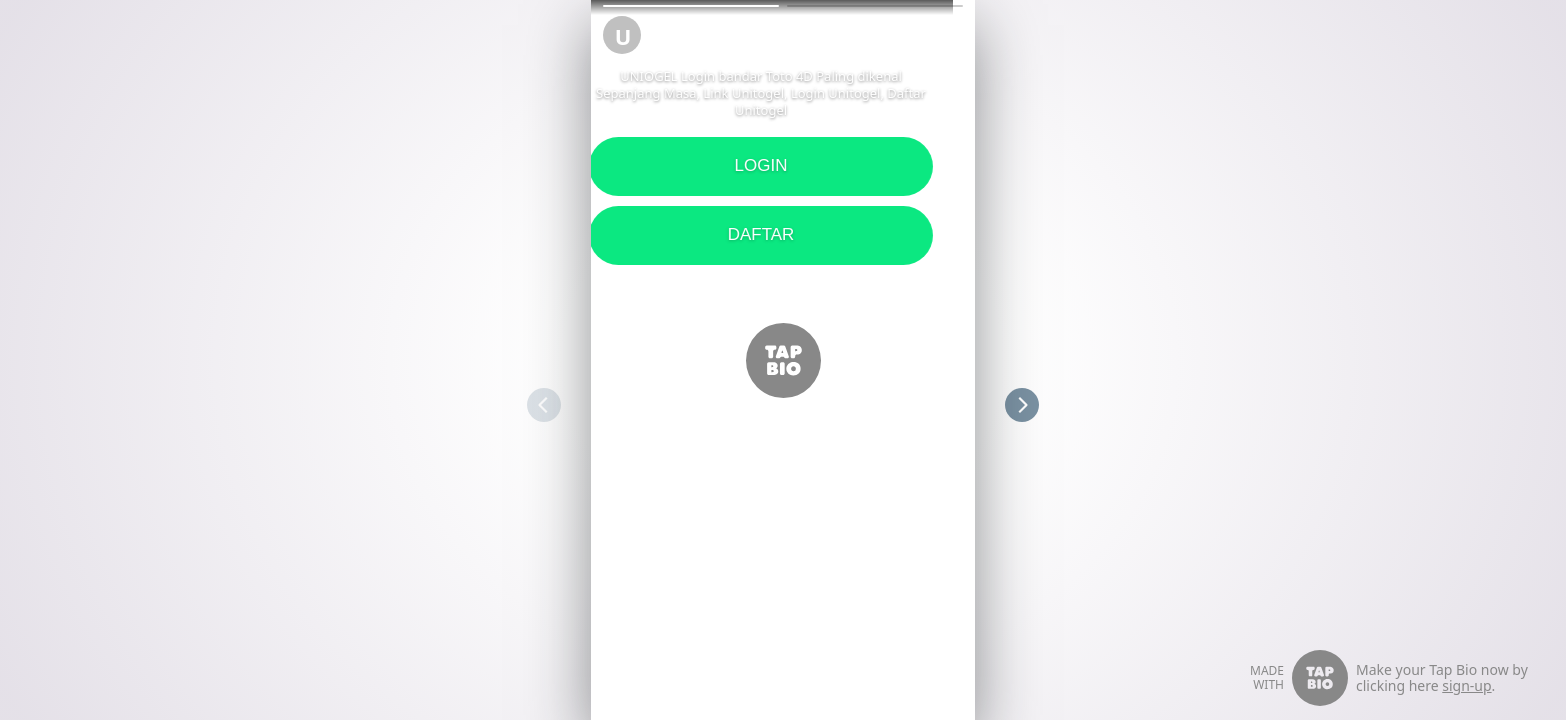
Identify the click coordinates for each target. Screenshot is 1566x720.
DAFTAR (609, 234)
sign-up (1466, 685)
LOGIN (609, 165)
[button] (691, 6)
